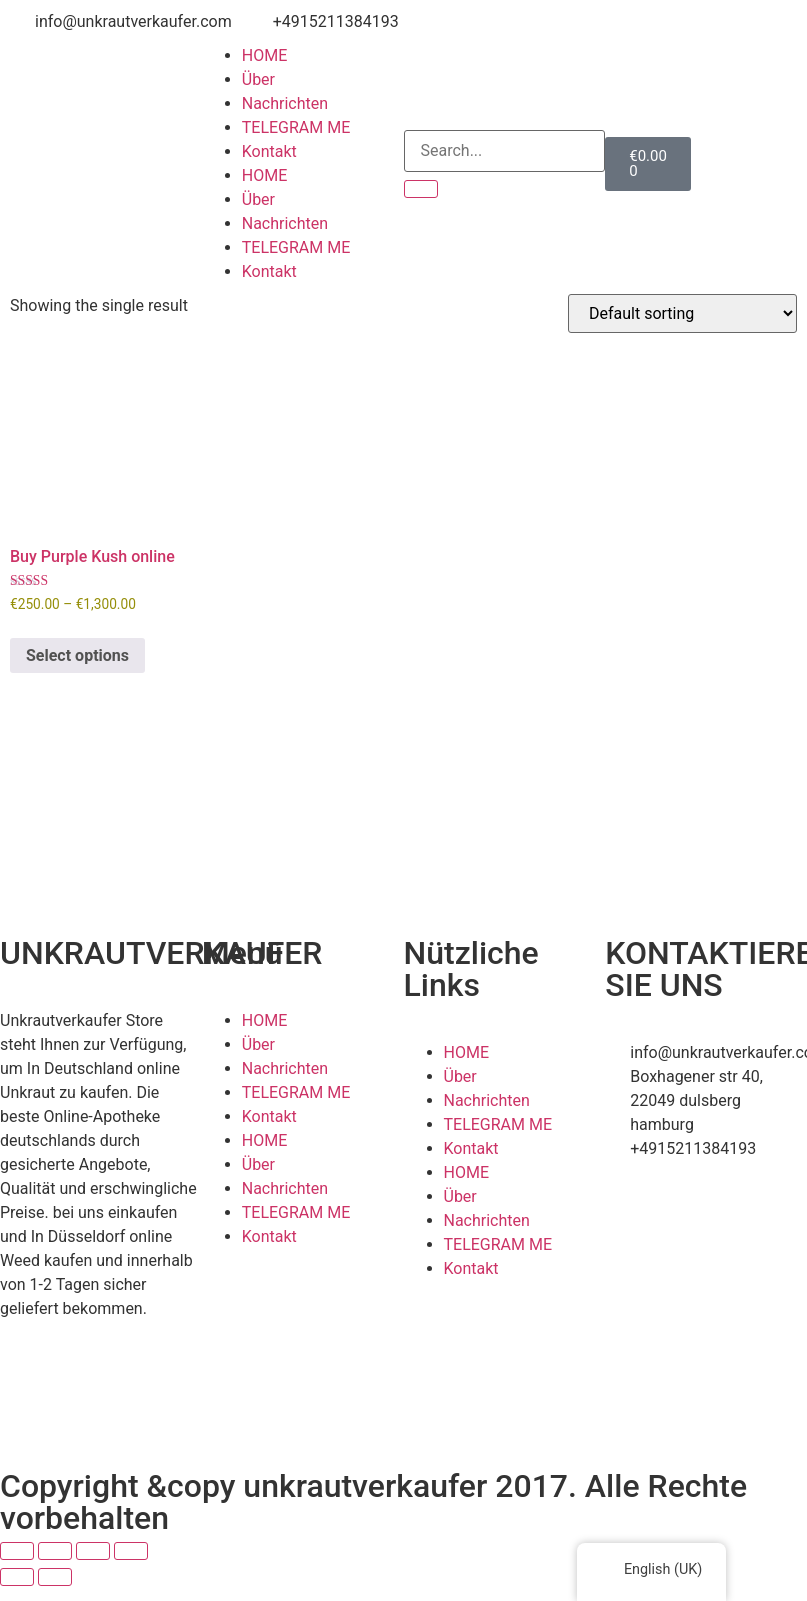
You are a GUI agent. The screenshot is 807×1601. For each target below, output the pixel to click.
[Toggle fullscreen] (55, 1551)
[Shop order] (682, 313)
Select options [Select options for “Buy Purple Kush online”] (77, 655)
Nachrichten (285, 103)
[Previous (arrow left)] (17, 1577)
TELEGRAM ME (296, 127)
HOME (264, 55)
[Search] (421, 189)
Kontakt (269, 151)
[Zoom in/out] (17, 1551)
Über (258, 79)
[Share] (93, 1551)
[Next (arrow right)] (55, 1577)
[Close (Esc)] (131, 1551)
